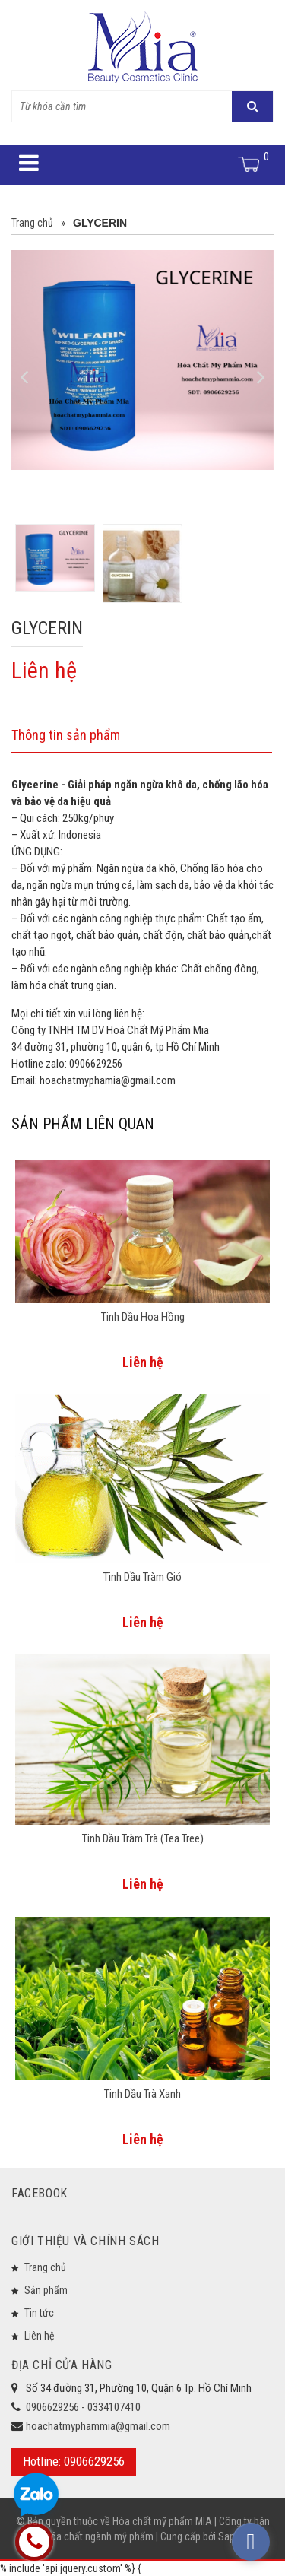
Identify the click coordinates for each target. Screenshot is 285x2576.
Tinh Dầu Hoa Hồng (143, 1317)
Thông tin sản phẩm (65, 735)
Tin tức (39, 2313)
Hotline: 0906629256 (74, 2461)
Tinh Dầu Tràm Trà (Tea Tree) (143, 1838)
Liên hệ (39, 2336)
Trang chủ (45, 2267)
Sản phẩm (46, 2290)
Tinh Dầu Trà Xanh (142, 2094)
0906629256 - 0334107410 (83, 2407)
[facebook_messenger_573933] (251, 2542)
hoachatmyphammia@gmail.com (98, 2426)
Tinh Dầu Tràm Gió (142, 1577)
